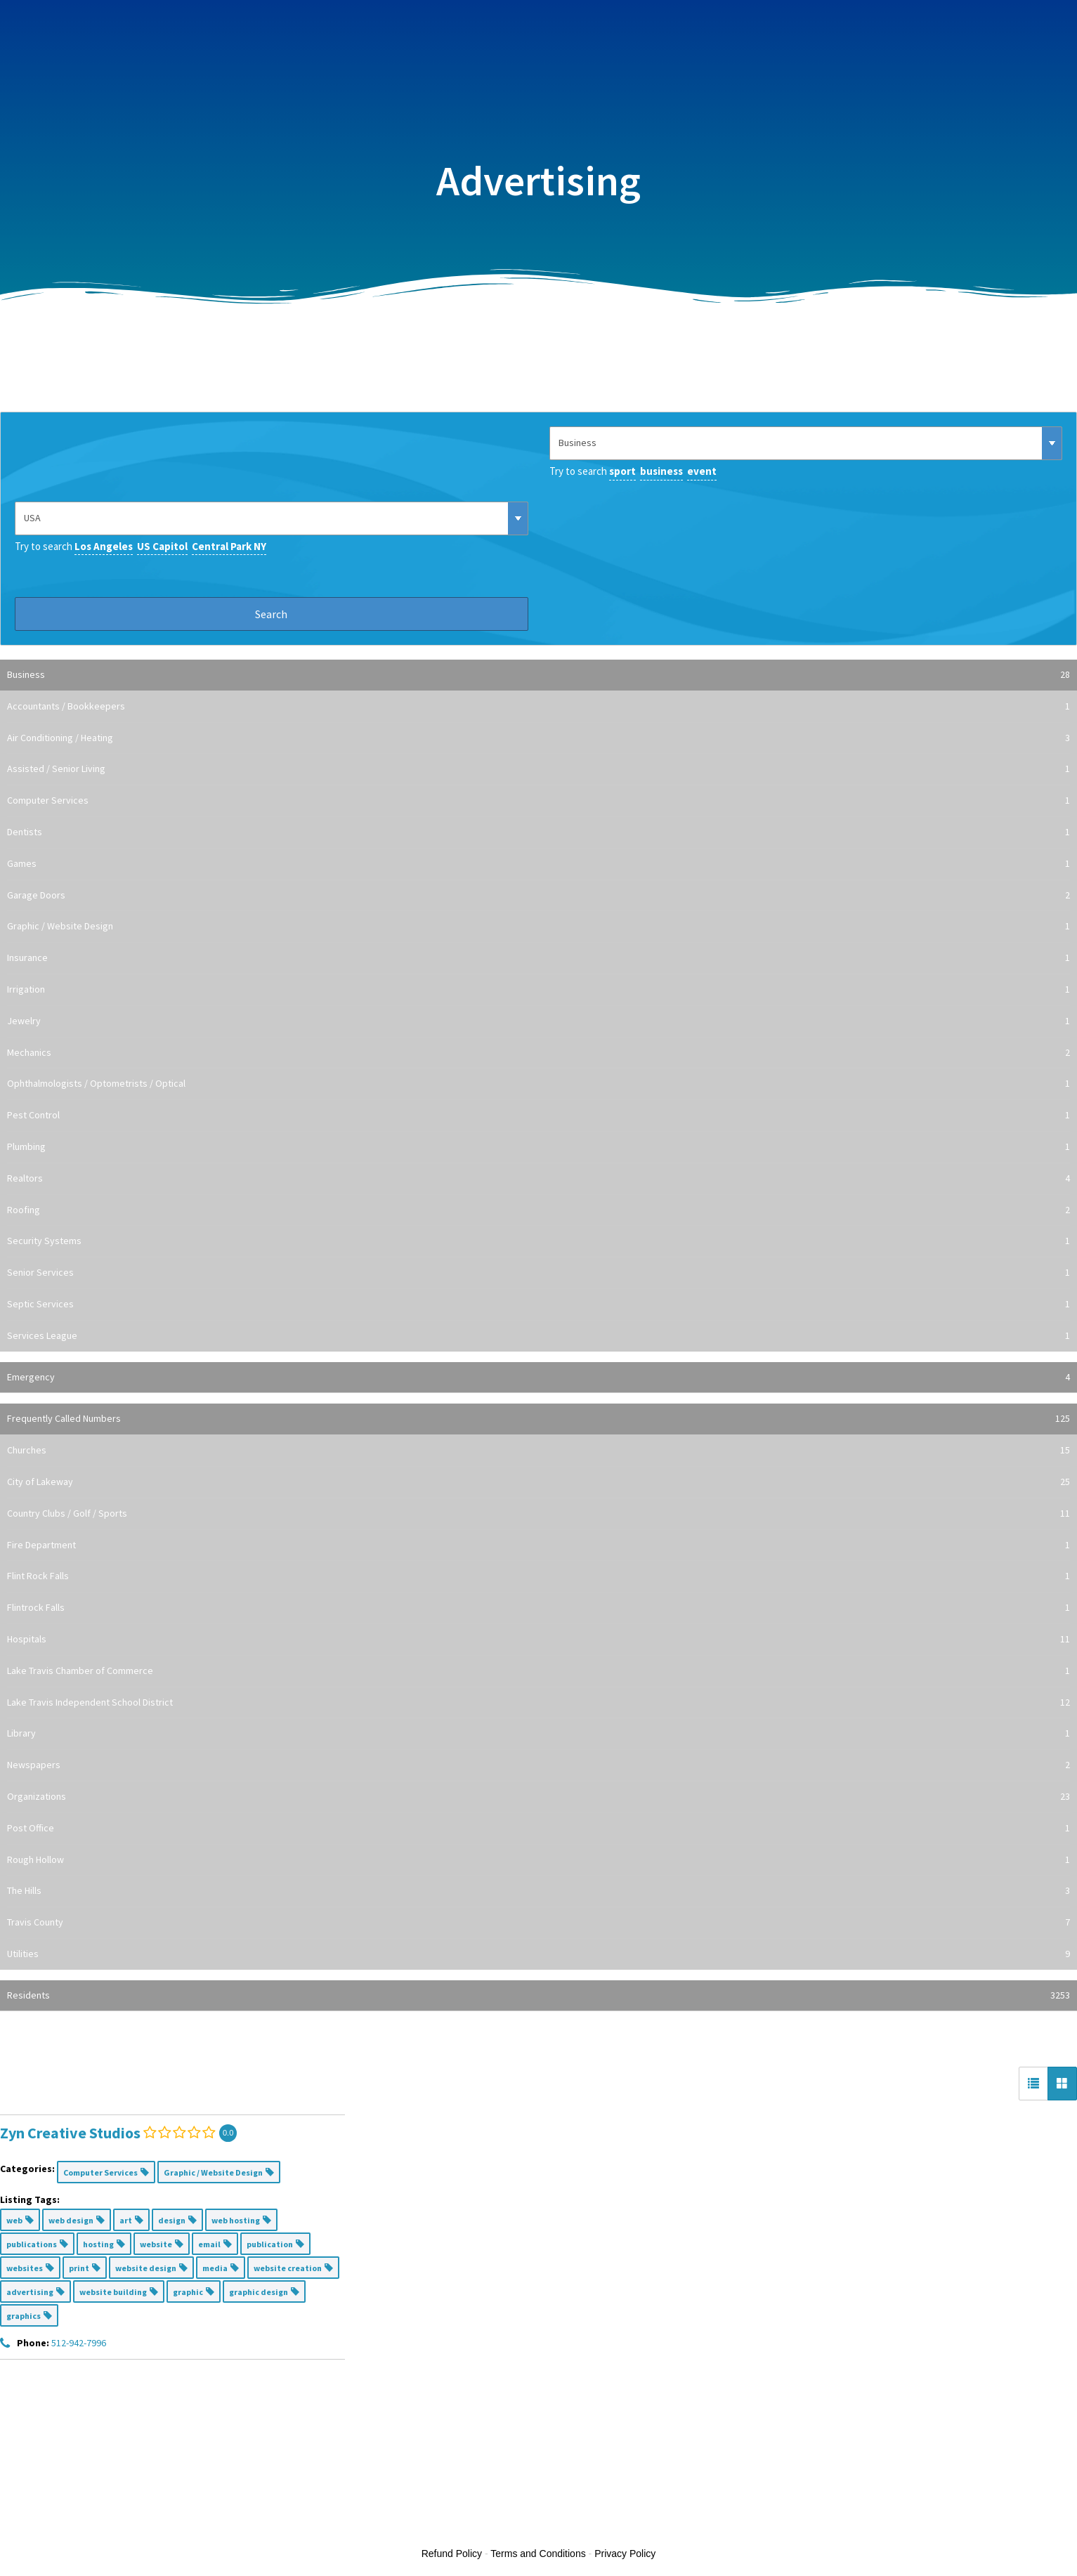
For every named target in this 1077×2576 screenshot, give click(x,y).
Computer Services (538, 800)
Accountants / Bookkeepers (538, 706)
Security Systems (538, 1241)
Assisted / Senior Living (538, 769)
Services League (538, 1336)
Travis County (538, 1922)
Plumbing (538, 1147)
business (661, 471)
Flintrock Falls (538, 1608)
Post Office (538, 1828)
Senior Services (538, 1272)
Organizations (538, 1797)
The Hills (538, 1891)
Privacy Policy (624, 2553)
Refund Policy (452, 2553)
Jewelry (538, 1021)
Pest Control (538, 1115)
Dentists (538, 832)
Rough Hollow (538, 1860)
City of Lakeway (538, 1482)
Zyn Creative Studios (70, 2133)
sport (622, 471)
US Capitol (162, 546)
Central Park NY (229, 546)
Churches (538, 1450)
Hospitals (538, 1639)
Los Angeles (103, 546)
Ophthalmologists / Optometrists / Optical (538, 1083)
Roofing (538, 1210)
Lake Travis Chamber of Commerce (538, 1671)
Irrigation (538, 989)
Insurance (538, 958)
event (702, 471)
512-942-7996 (78, 2342)
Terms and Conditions (537, 2553)
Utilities (538, 1954)
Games (538, 864)
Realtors (538, 1178)
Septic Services (538, 1304)
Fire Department (538, 1545)
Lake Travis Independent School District (538, 1702)
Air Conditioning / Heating (538, 738)
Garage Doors (538, 895)
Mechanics (538, 1053)
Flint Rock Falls (538, 1576)
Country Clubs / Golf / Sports (538, 1513)
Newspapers (538, 1765)
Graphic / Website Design (538, 926)
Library (538, 1733)
